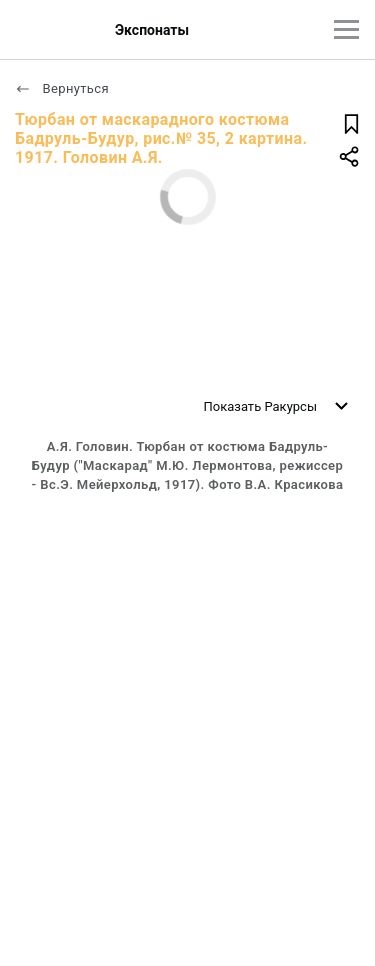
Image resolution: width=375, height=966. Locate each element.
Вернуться (62, 88)
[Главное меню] (346, 29)
